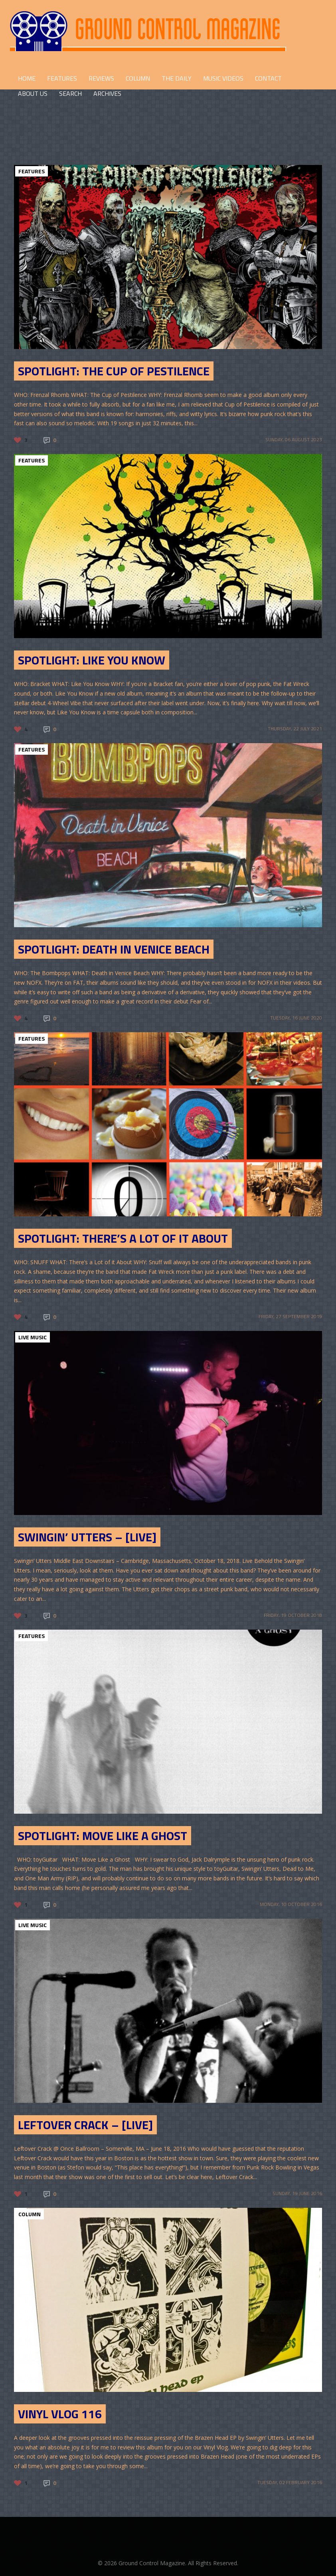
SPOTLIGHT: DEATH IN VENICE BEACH (114, 949)
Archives (107, 93)
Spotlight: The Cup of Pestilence (114, 371)
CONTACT (268, 78)
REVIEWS (101, 78)
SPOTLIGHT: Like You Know (91, 660)
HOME (27, 78)
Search (70, 93)
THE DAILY (177, 78)
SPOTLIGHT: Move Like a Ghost (102, 1835)
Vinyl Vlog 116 (60, 2414)
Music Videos (223, 78)
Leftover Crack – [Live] (85, 2125)
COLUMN (138, 78)
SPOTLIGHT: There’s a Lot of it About (123, 1238)
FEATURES (62, 78)
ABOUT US (32, 93)
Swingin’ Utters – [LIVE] (87, 1537)
